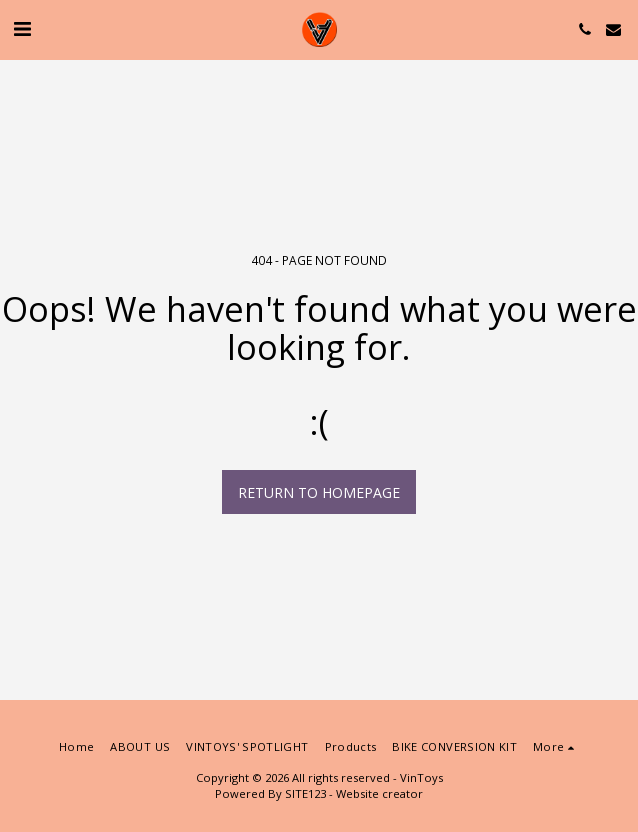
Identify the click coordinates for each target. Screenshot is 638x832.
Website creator (379, 793)
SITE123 (305, 793)
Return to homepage (319, 492)
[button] (22, 28)
